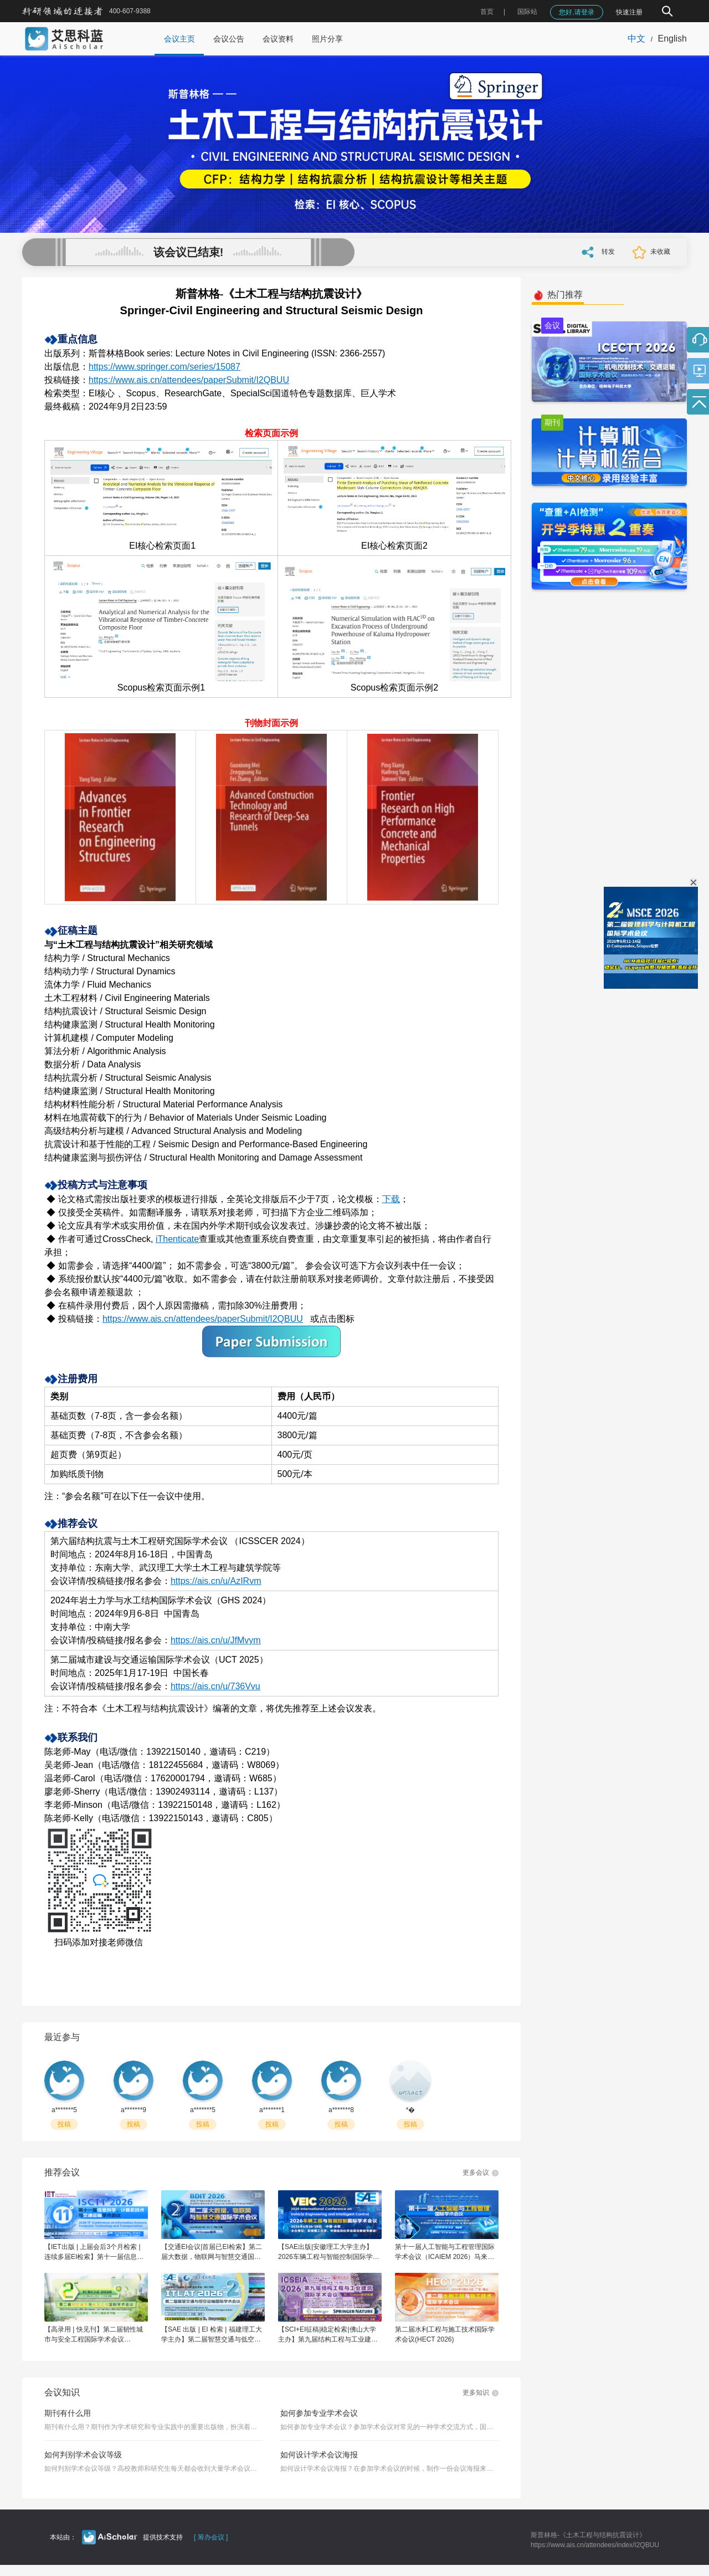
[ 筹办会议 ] (211, 2537)
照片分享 (327, 38)
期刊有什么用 (67, 2413)
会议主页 (179, 38)
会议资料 (278, 38)
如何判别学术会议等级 (83, 2454)
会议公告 (228, 38)
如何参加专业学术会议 (319, 2413)
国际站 (527, 12)
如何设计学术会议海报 (319, 2454)
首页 (487, 12)
